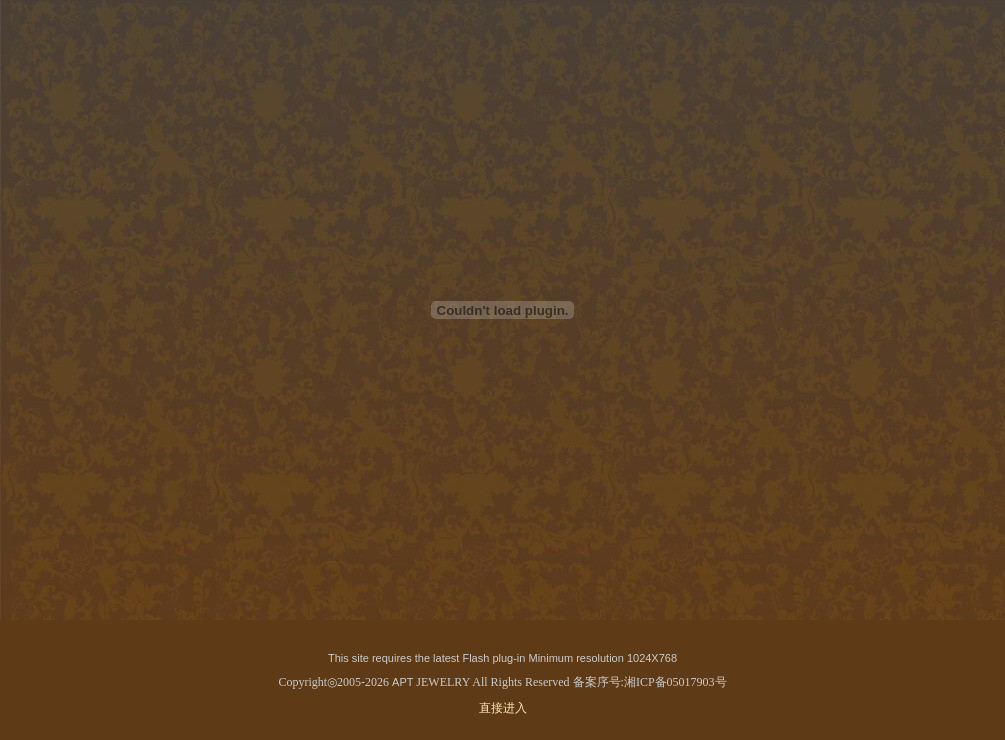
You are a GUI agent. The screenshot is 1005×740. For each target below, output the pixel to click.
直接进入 (503, 708)
